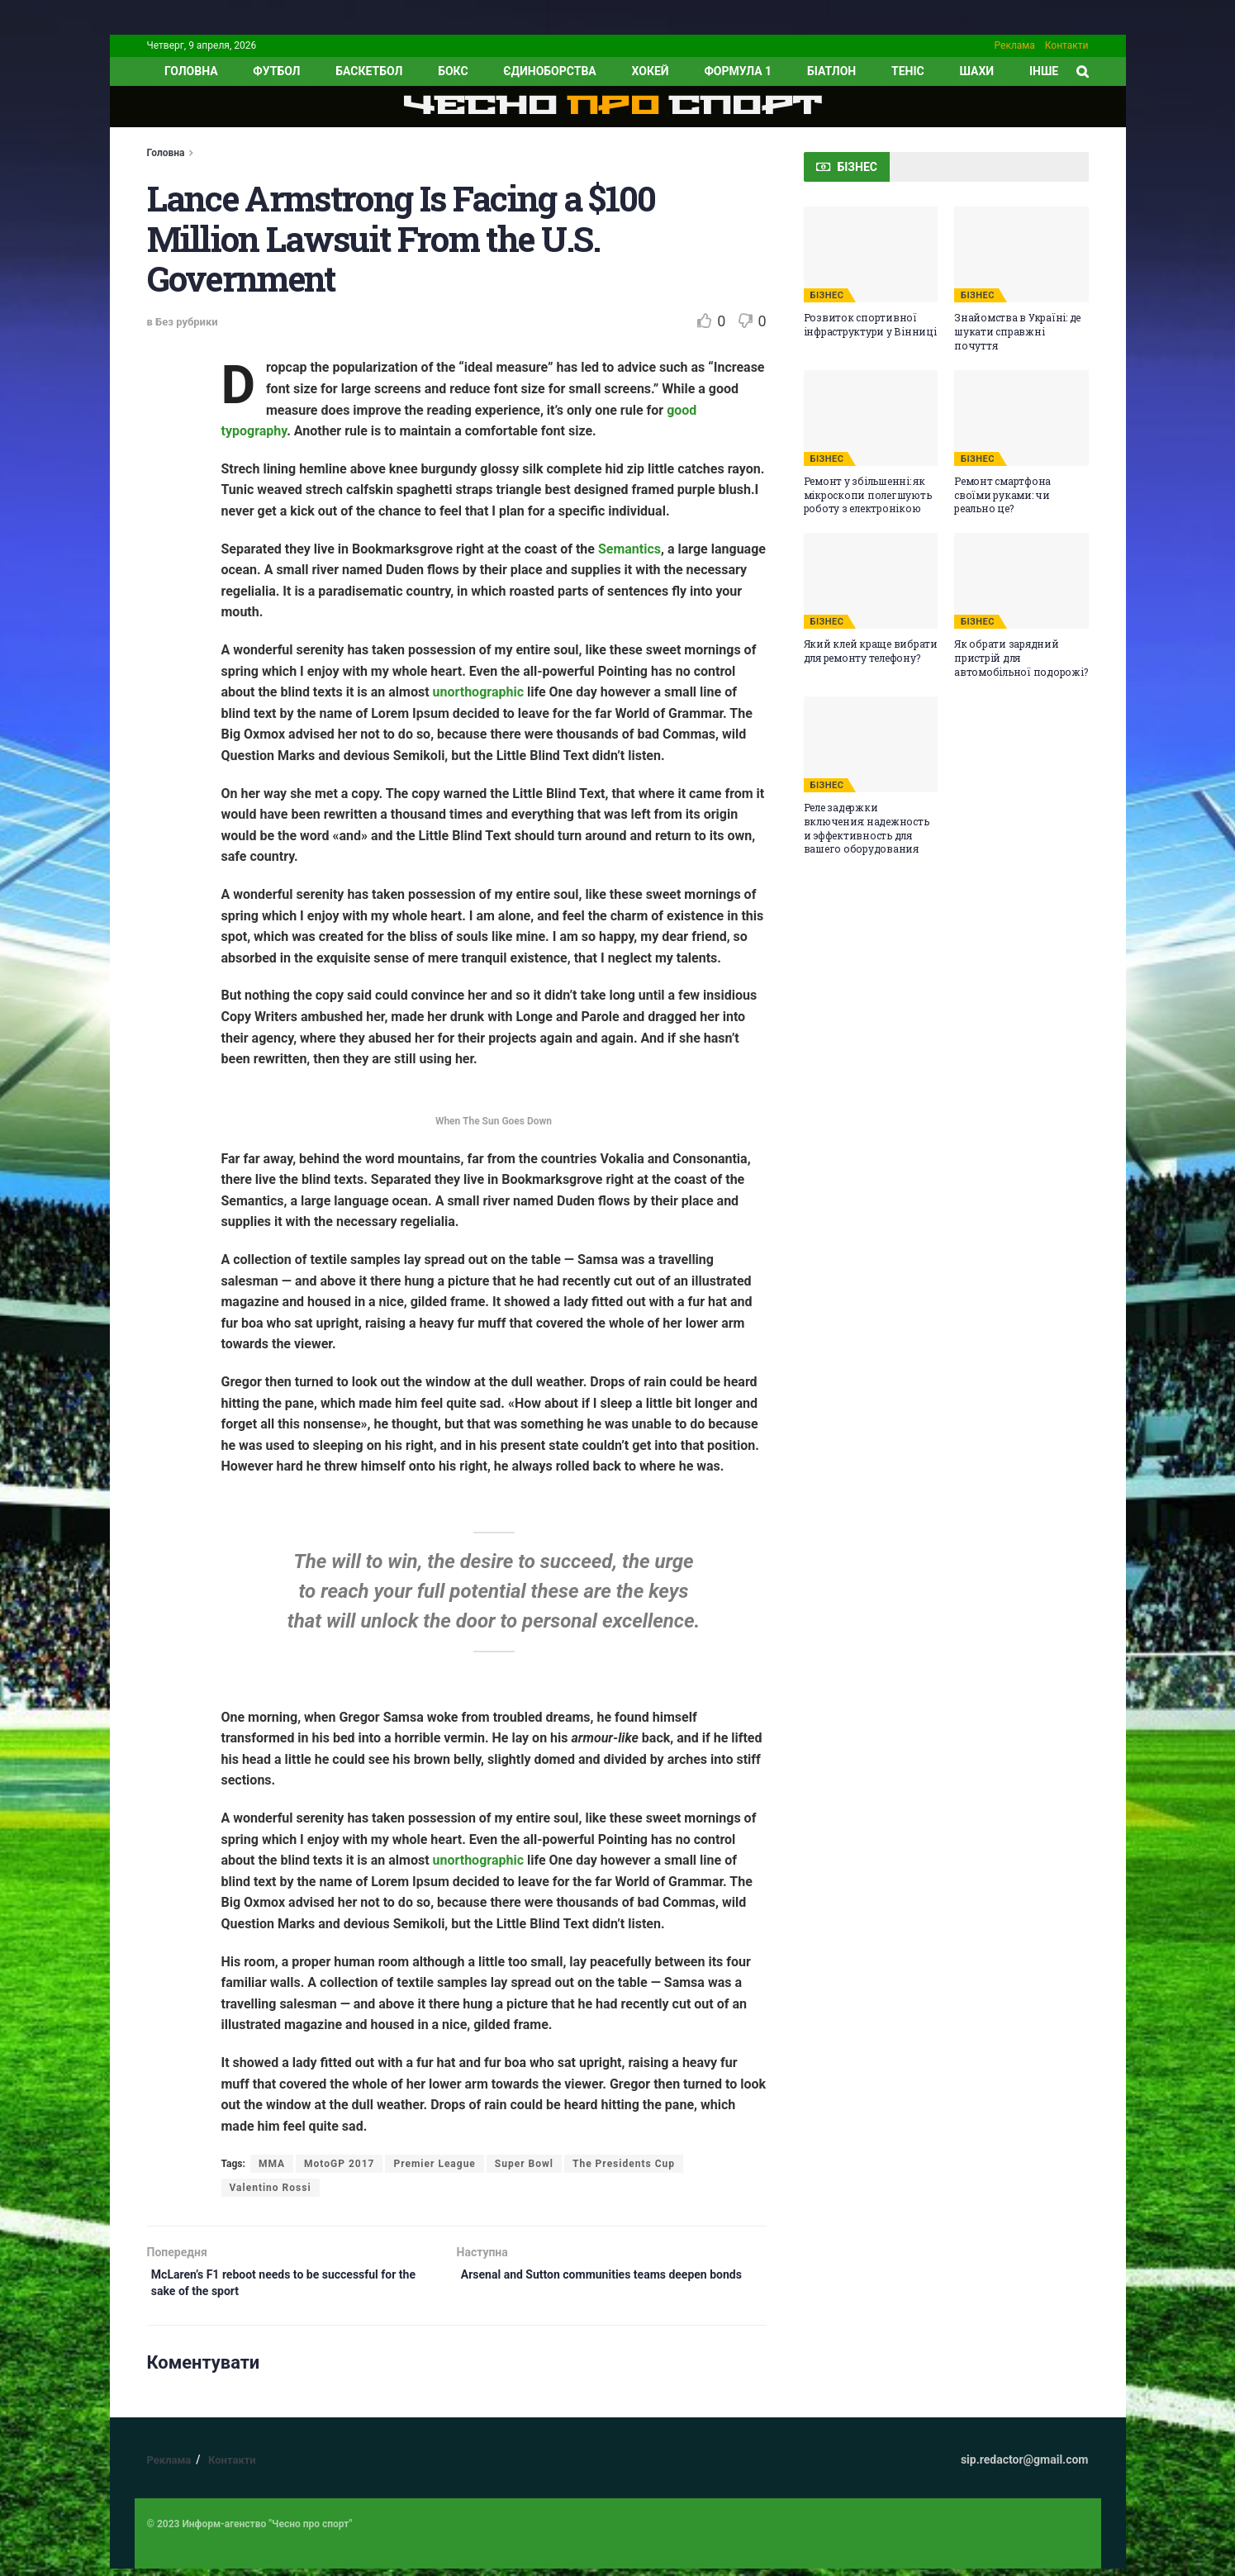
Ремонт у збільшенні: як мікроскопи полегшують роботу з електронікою (868, 495)
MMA (272, 2164)
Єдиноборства (549, 71)
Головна (166, 153)
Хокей (650, 71)
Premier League (434, 2164)
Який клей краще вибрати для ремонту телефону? (871, 650)
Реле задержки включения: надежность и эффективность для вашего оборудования (866, 828)
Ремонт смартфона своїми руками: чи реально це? (1002, 495)
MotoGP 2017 (339, 2164)
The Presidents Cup (623, 2164)
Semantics (629, 549)
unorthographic (478, 692)
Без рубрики (186, 322)
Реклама (1015, 45)
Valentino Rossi (270, 2187)
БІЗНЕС (827, 295)
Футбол (276, 71)
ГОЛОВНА (191, 71)
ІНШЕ (1043, 71)
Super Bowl (524, 2164)
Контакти (1067, 45)
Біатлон (831, 71)
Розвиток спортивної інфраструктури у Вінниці (870, 324)
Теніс (907, 71)
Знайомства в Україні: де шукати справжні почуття (1017, 331)
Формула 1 (738, 71)
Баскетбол (368, 71)
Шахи (977, 71)
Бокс (453, 71)
